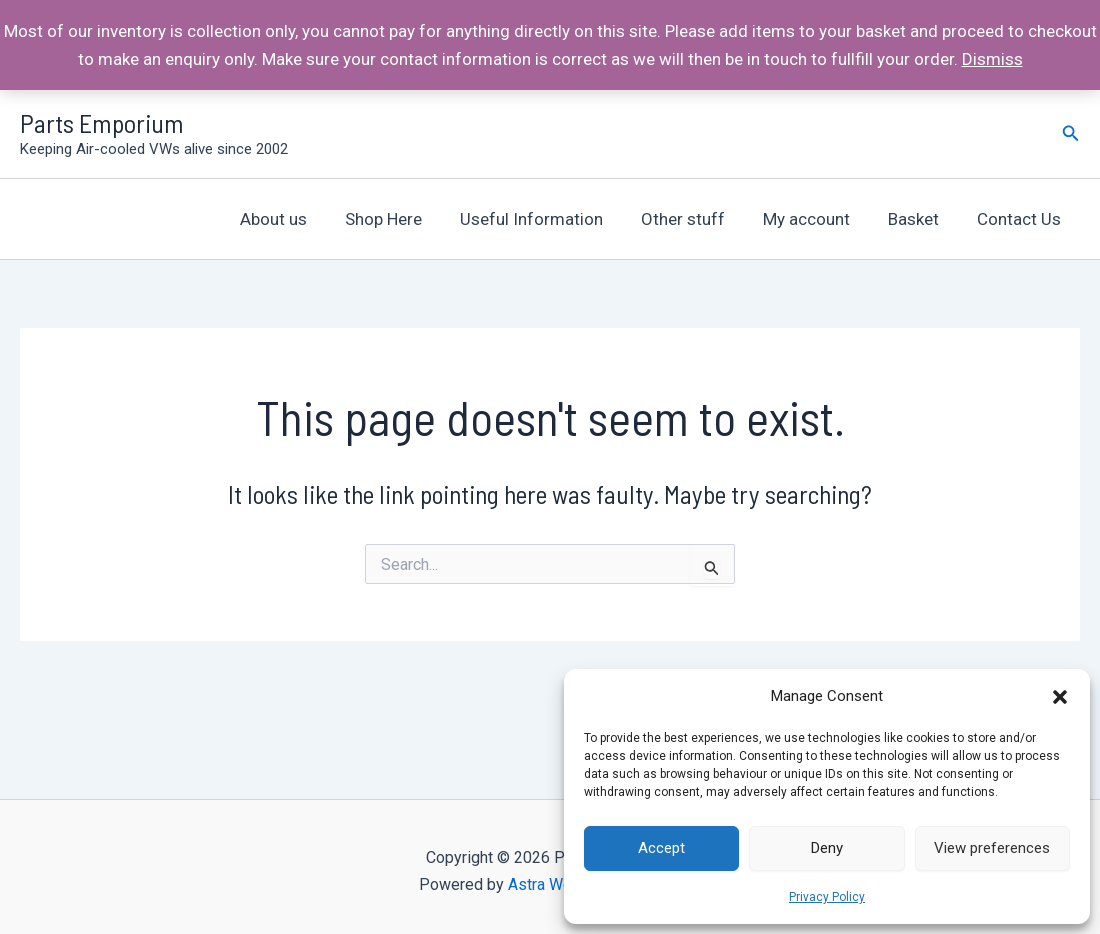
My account (816, 219)
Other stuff (697, 219)
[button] (1060, 697)
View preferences (992, 848)
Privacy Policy (827, 897)
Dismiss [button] (992, 59)
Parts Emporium (102, 122)
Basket (919, 219)
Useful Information (549, 219)
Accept (661, 848)
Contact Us (1021, 219)
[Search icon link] (1071, 133)
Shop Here (405, 219)
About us (299, 219)
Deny (827, 848)
